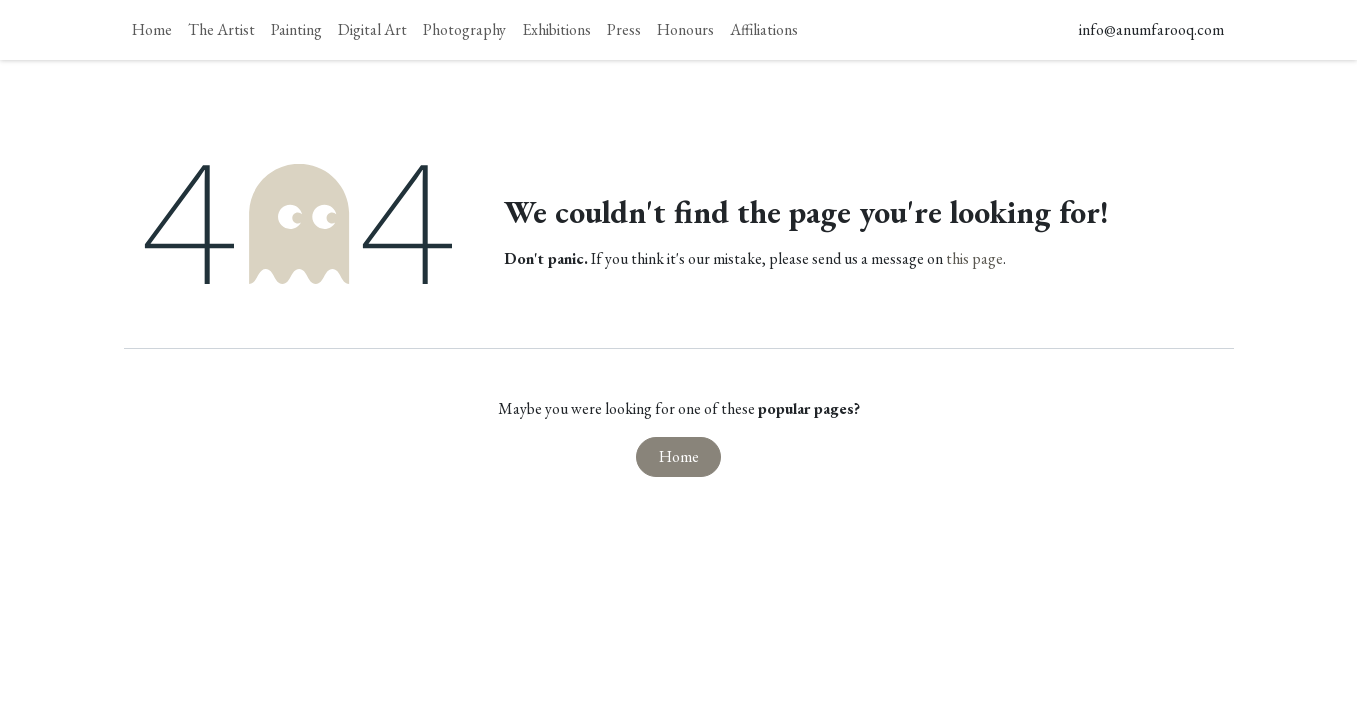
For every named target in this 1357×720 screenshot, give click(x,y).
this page (974, 258)
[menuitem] (152, 30)
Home (679, 456)
